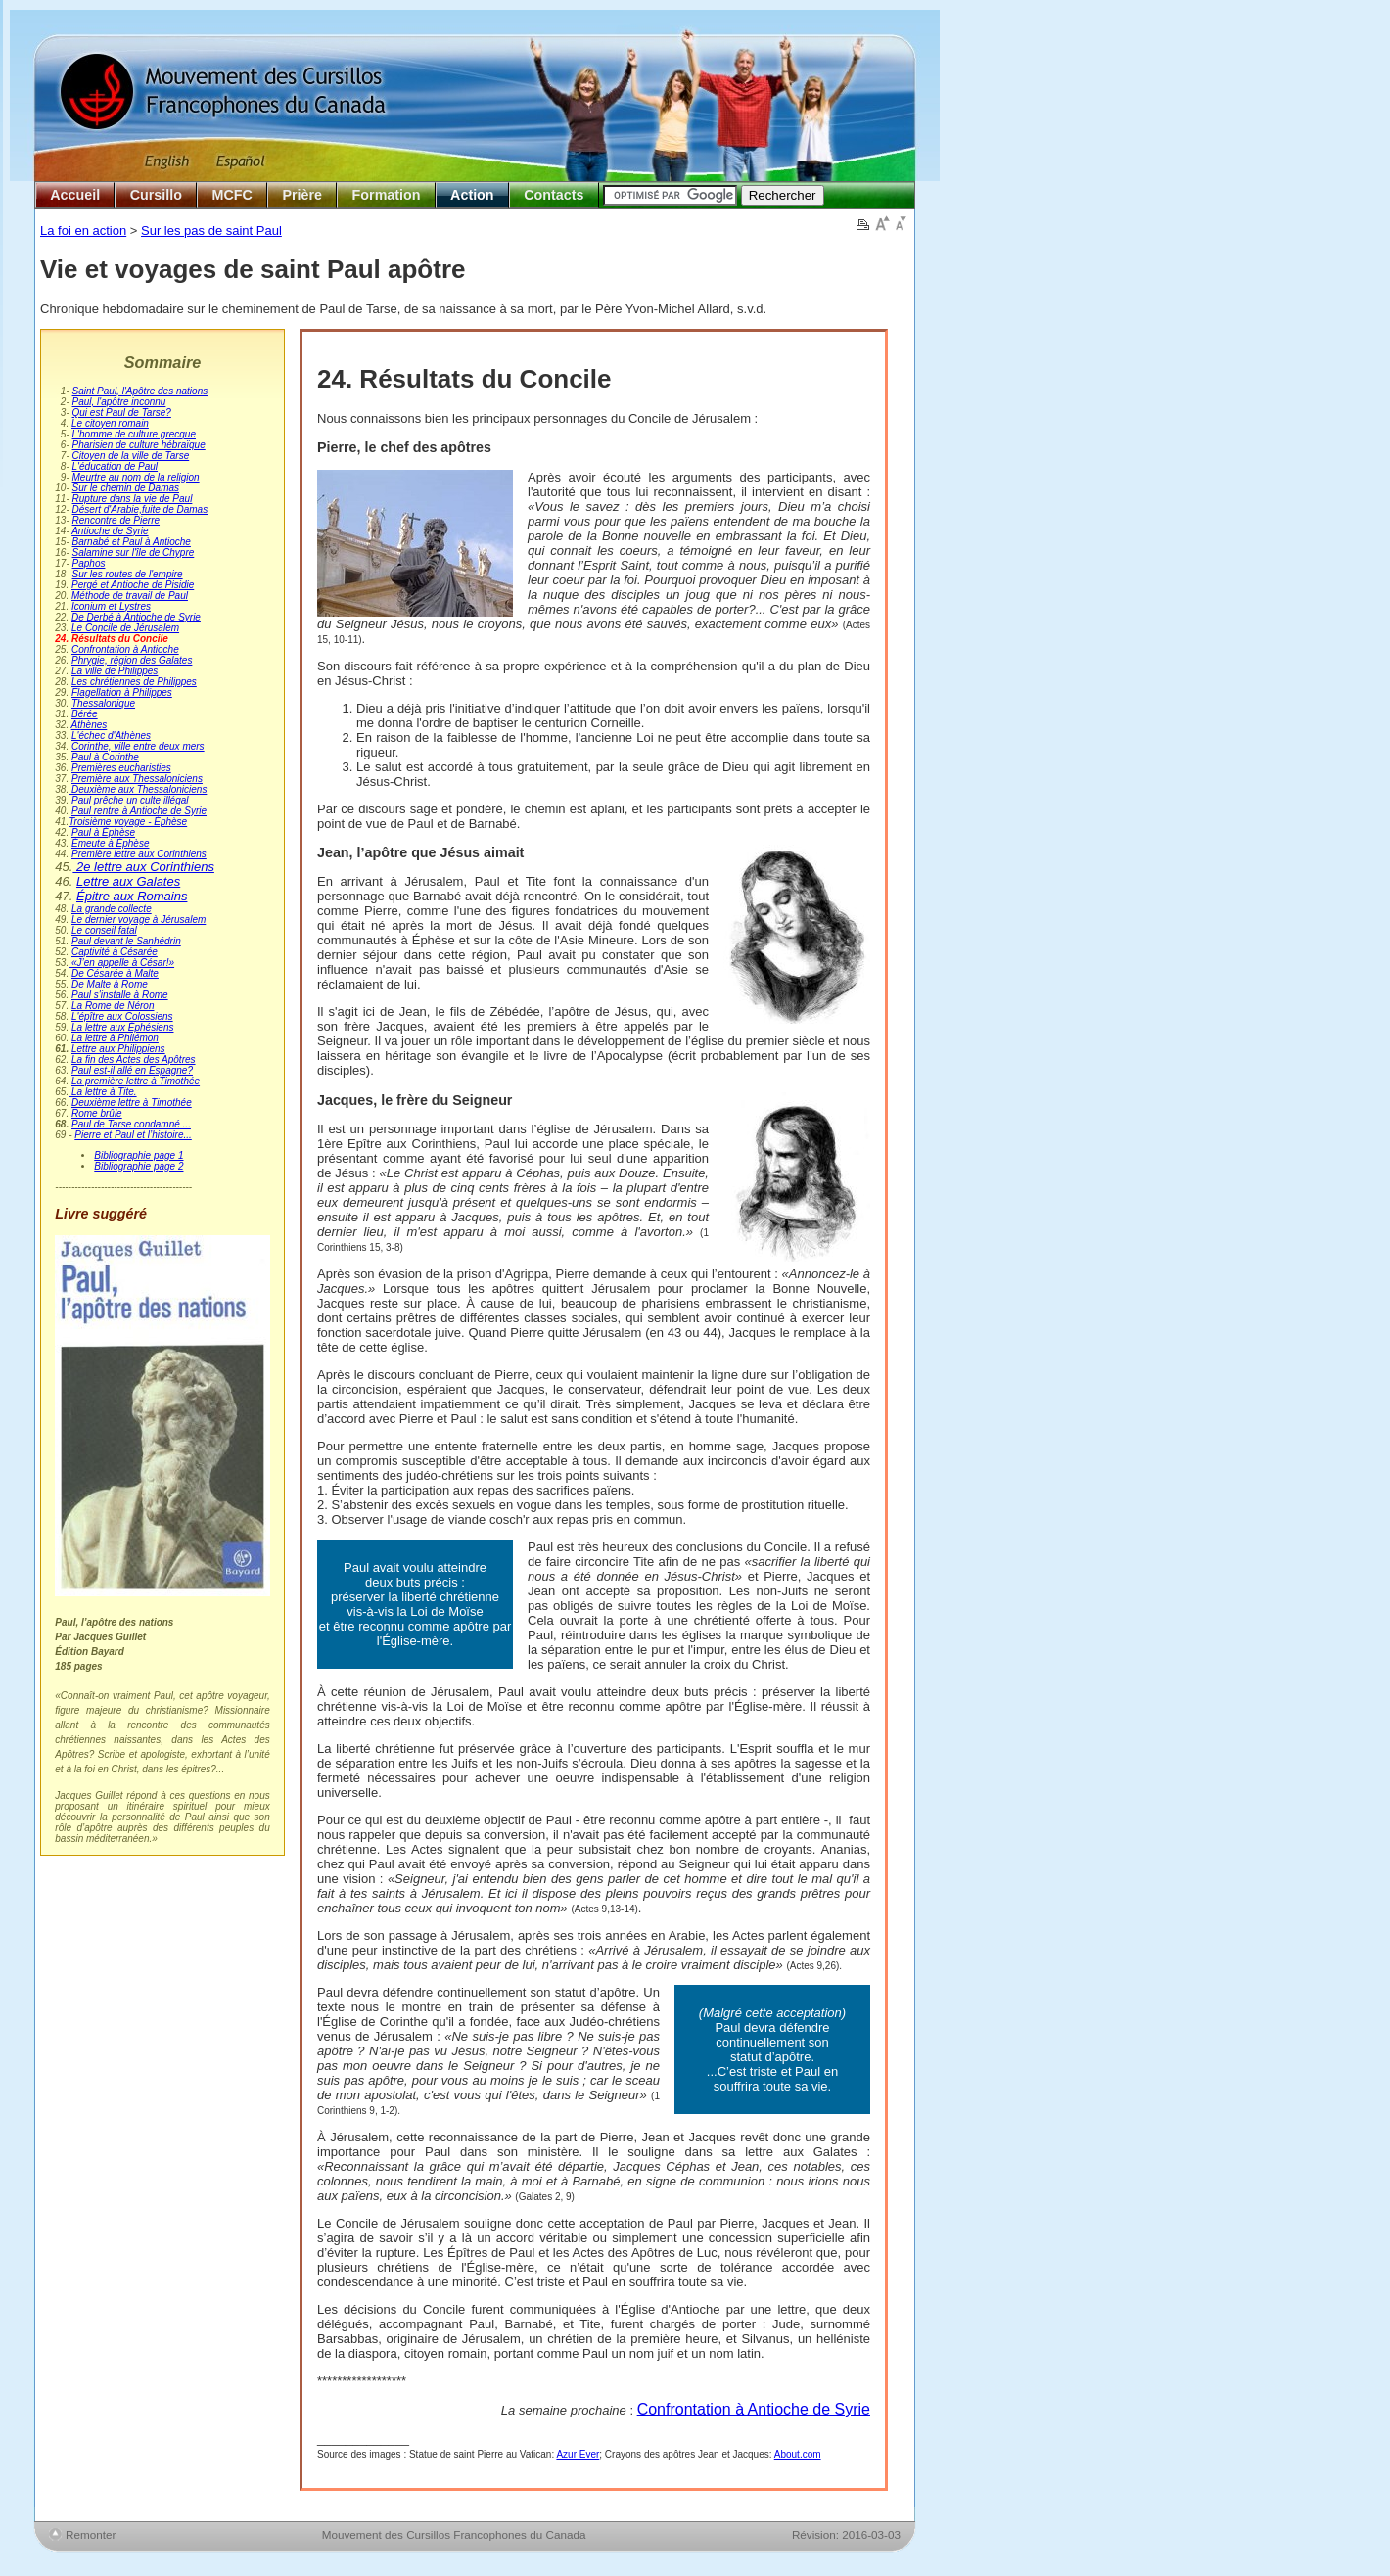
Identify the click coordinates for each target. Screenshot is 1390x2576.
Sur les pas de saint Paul (211, 230)
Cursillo (156, 195)
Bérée (84, 714)
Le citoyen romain (110, 423)
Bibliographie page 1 (138, 1155)
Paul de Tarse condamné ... (131, 1124)
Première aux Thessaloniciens (137, 778)
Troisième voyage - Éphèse (128, 821)
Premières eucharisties (121, 767)
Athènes (89, 724)
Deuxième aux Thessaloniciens (138, 789)
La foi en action (83, 230)
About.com (797, 2454)
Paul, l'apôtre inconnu (119, 401)
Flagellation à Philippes (121, 692)
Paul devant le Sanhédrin (126, 941)
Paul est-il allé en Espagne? (132, 1070)
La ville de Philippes (114, 671)
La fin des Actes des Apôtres (133, 1059)
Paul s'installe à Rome (119, 994)
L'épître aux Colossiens (122, 1016)
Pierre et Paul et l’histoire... (133, 1134)
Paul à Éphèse (103, 832)
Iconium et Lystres (111, 606)
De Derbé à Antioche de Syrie (136, 617)
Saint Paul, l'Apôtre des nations (140, 391)
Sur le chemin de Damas (126, 488)
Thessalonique (103, 703)
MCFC (232, 195)
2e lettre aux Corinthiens (143, 866)
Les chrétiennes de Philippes (134, 681)
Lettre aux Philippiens (118, 1048)
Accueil (75, 195)
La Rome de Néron (113, 1005)
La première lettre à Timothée (135, 1081)
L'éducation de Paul (115, 466)
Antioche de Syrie (109, 531)
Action (471, 195)
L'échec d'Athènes (111, 735)
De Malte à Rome (109, 984)
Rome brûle (96, 1113)
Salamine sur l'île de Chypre (133, 552)
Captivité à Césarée (114, 951)
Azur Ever (577, 2454)
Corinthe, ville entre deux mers (138, 746)
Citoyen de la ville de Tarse (131, 455)
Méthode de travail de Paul (129, 595)
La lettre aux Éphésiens (122, 1027)
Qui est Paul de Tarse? (121, 412)
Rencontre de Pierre (116, 520)
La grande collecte (111, 908)
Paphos (89, 563)
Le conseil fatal (104, 930)
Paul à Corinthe (105, 757)
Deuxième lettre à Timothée (131, 1102)
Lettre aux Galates (128, 881)
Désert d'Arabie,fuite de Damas (140, 509)
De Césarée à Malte (115, 973)
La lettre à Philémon (115, 1038)
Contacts (553, 195)
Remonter (91, 2534)
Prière (302, 195)
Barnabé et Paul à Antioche (131, 541)
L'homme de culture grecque (134, 434)
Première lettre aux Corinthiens (139, 854)
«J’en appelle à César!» (121, 962)
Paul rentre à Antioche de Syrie (139, 810)
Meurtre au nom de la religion (136, 477)
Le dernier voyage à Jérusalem (138, 919)
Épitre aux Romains (131, 896)
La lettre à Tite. (102, 1091)
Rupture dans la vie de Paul (132, 498)
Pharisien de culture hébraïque (139, 444)
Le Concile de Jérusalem (125, 627)
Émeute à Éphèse (110, 843)
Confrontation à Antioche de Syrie (753, 2409)
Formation (386, 195)
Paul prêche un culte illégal (128, 800)
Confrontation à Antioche (125, 649)
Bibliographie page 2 (138, 1166)
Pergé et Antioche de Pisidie (132, 584)
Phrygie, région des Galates (131, 660)
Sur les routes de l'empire (127, 574)
